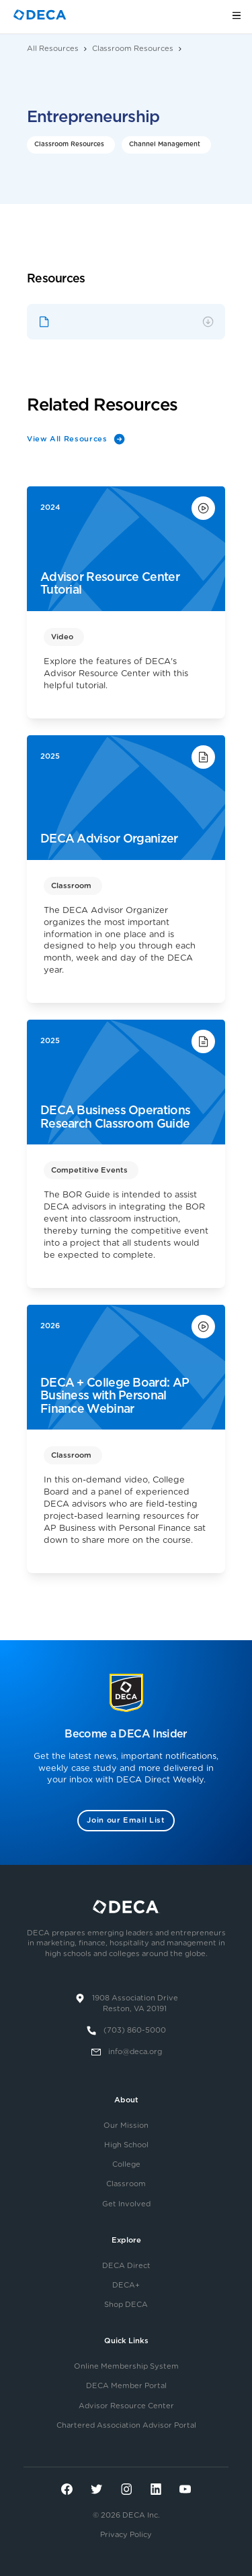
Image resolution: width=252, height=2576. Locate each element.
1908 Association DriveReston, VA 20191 (135, 2003)
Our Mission (126, 2125)
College (126, 2164)
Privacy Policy (126, 2534)
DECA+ (126, 2285)
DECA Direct (126, 2265)
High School (126, 2145)
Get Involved (126, 2204)
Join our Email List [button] (126, 1820)
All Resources (53, 48)
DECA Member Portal (126, 2386)
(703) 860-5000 (134, 2030)
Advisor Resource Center (126, 2406)
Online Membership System (126, 2366)
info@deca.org (135, 2051)
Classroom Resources (132, 48)
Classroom (126, 2184)
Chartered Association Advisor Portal (126, 2425)
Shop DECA (126, 2304)
